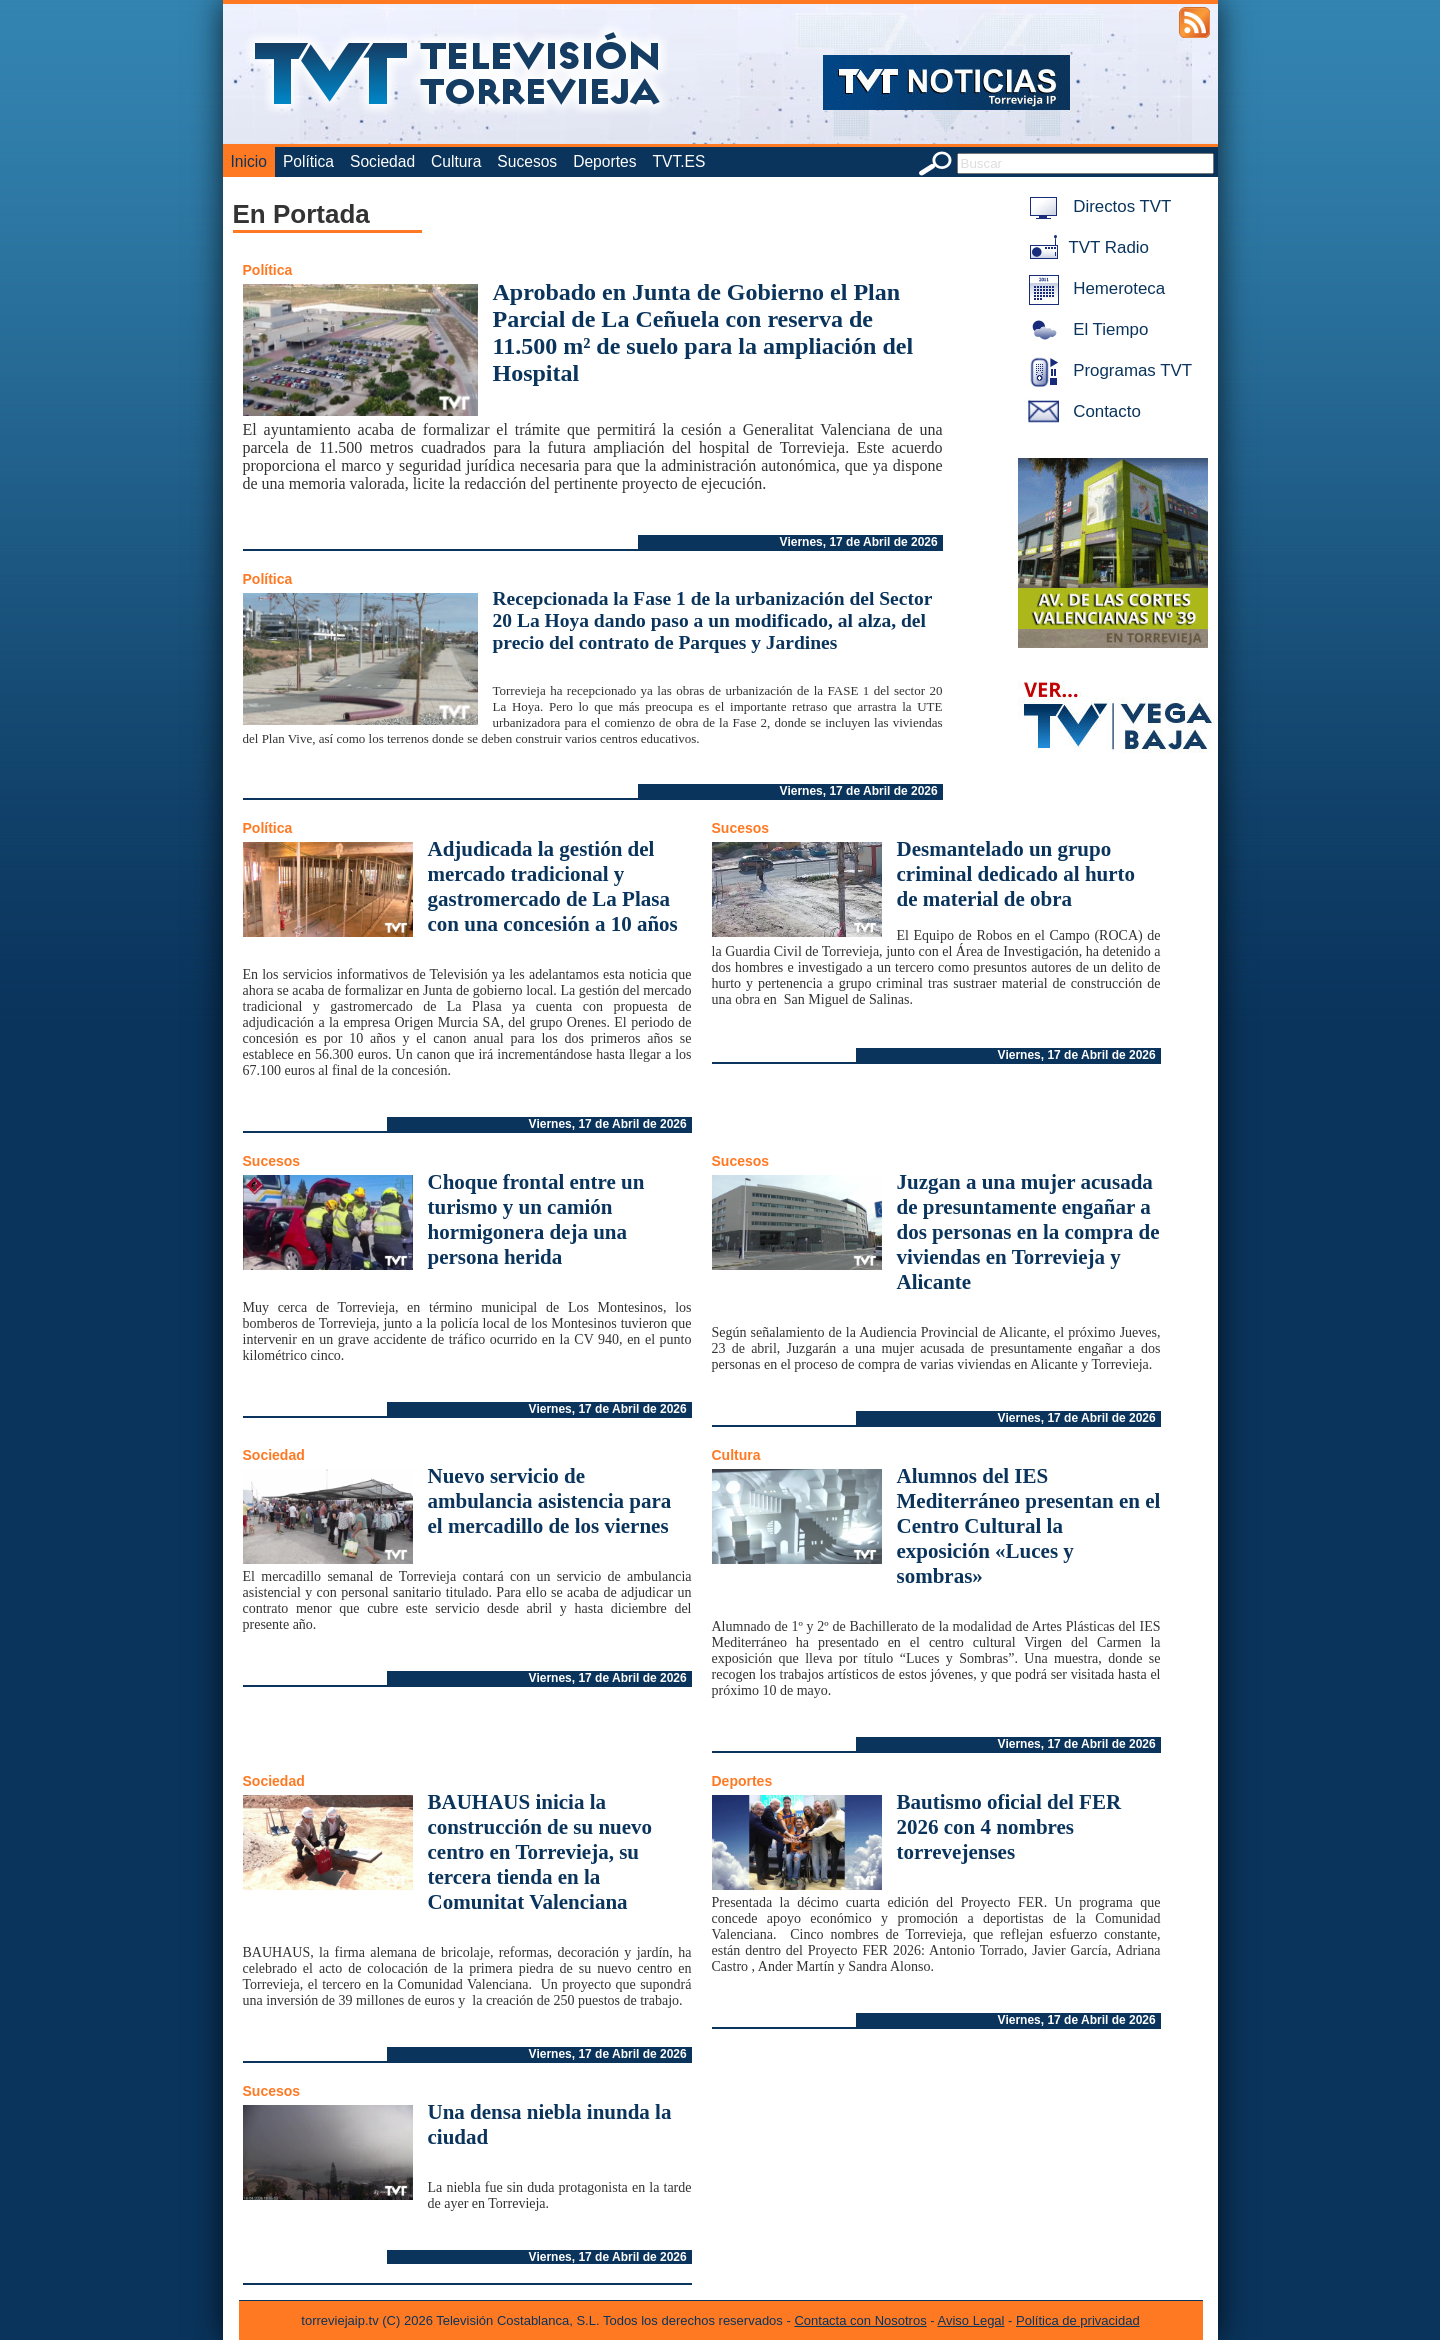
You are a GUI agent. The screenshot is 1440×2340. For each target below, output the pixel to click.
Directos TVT (1096, 206)
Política (308, 161)
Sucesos (527, 161)
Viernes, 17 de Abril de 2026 (859, 542)
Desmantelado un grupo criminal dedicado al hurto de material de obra (1016, 874)
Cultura (456, 161)
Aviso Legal (971, 2320)
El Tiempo (1085, 329)
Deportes (604, 161)
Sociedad (382, 161)
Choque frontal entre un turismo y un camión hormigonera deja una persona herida (536, 1219)
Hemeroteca (1093, 288)
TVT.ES (678, 161)
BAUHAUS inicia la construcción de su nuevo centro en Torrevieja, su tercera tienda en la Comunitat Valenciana (540, 1852)
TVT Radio (1085, 247)
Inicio (249, 161)
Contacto (1081, 411)
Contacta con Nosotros (860, 2320)
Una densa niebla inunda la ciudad (550, 2124)
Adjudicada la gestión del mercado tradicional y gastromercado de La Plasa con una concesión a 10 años (553, 886)
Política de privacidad (1078, 2320)
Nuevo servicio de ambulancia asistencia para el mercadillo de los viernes (550, 1501)
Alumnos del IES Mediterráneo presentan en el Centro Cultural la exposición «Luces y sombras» (1029, 1526)
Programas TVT (1107, 370)
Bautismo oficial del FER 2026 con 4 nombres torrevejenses (1009, 1827)
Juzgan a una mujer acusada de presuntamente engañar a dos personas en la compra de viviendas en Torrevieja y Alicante (1028, 1232)
